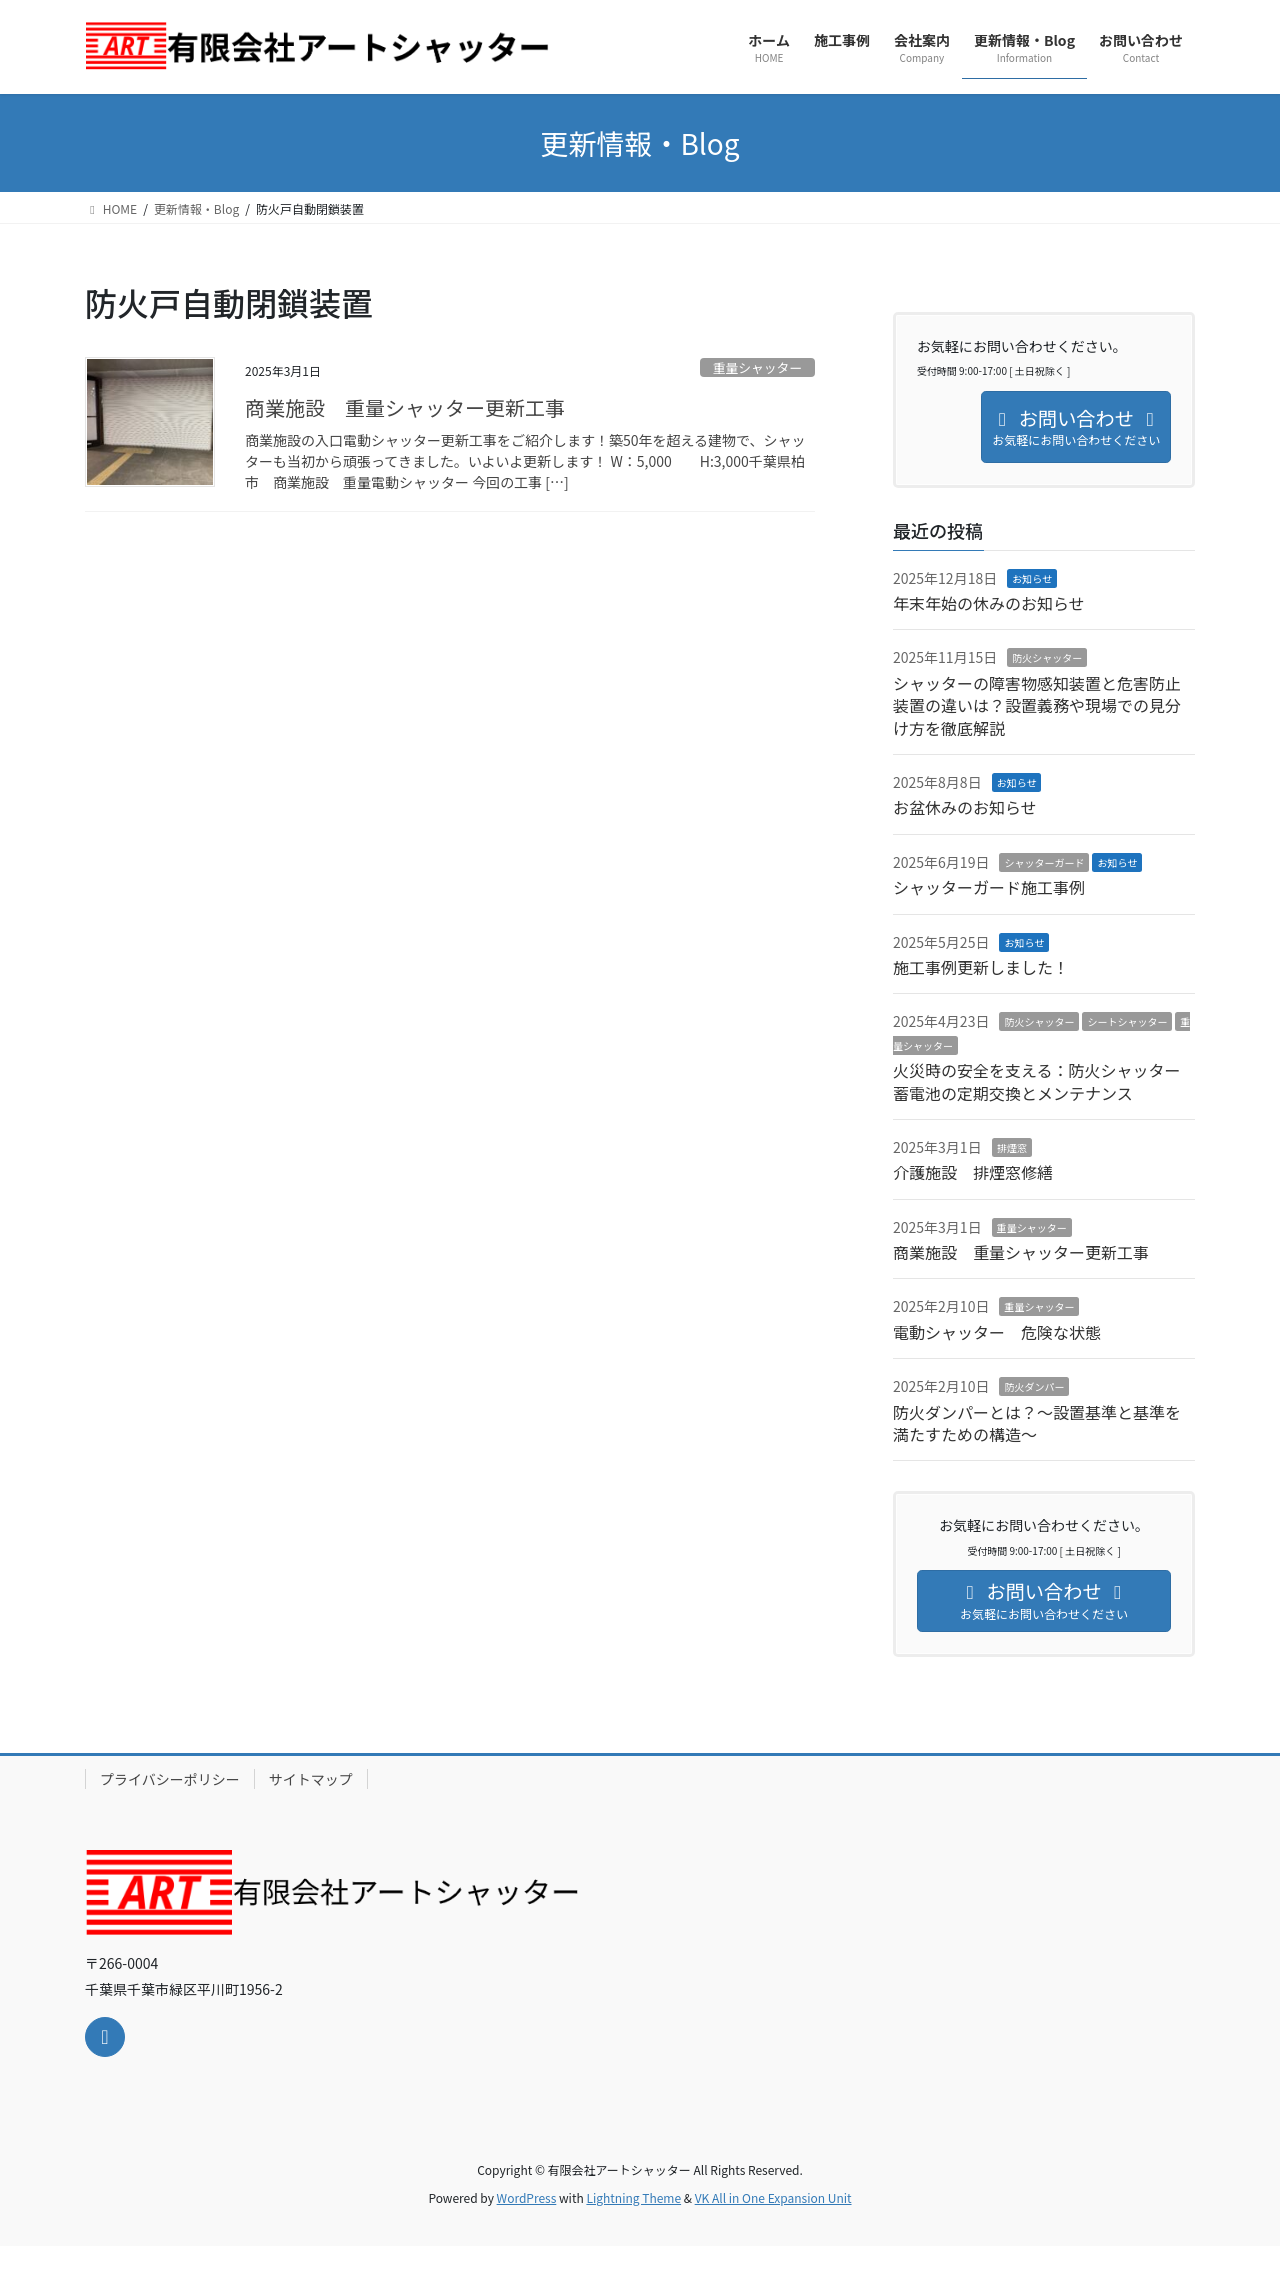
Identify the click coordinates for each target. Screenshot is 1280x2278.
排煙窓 (1012, 1147)
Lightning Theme (633, 2197)
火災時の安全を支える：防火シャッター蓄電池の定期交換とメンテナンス (1037, 1081)
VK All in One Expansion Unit (773, 2197)
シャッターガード (1044, 862)
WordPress (527, 2197)
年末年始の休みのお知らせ (989, 603)
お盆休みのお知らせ (965, 807)
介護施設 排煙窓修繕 (973, 1172)
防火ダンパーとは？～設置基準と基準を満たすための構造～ (1037, 1423)
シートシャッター (1127, 1021)
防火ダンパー (1034, 1386)
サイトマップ (311, 1779)
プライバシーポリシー (170, 1779)
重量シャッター (758, 367)
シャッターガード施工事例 (989, 887)
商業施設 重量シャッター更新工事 (415, 407)
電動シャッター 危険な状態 (997, 1332)
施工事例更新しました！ (981, 967)
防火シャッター (1047, 657)
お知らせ (1032, 578)
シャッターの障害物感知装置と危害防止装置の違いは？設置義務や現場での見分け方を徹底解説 (1037, 705)
